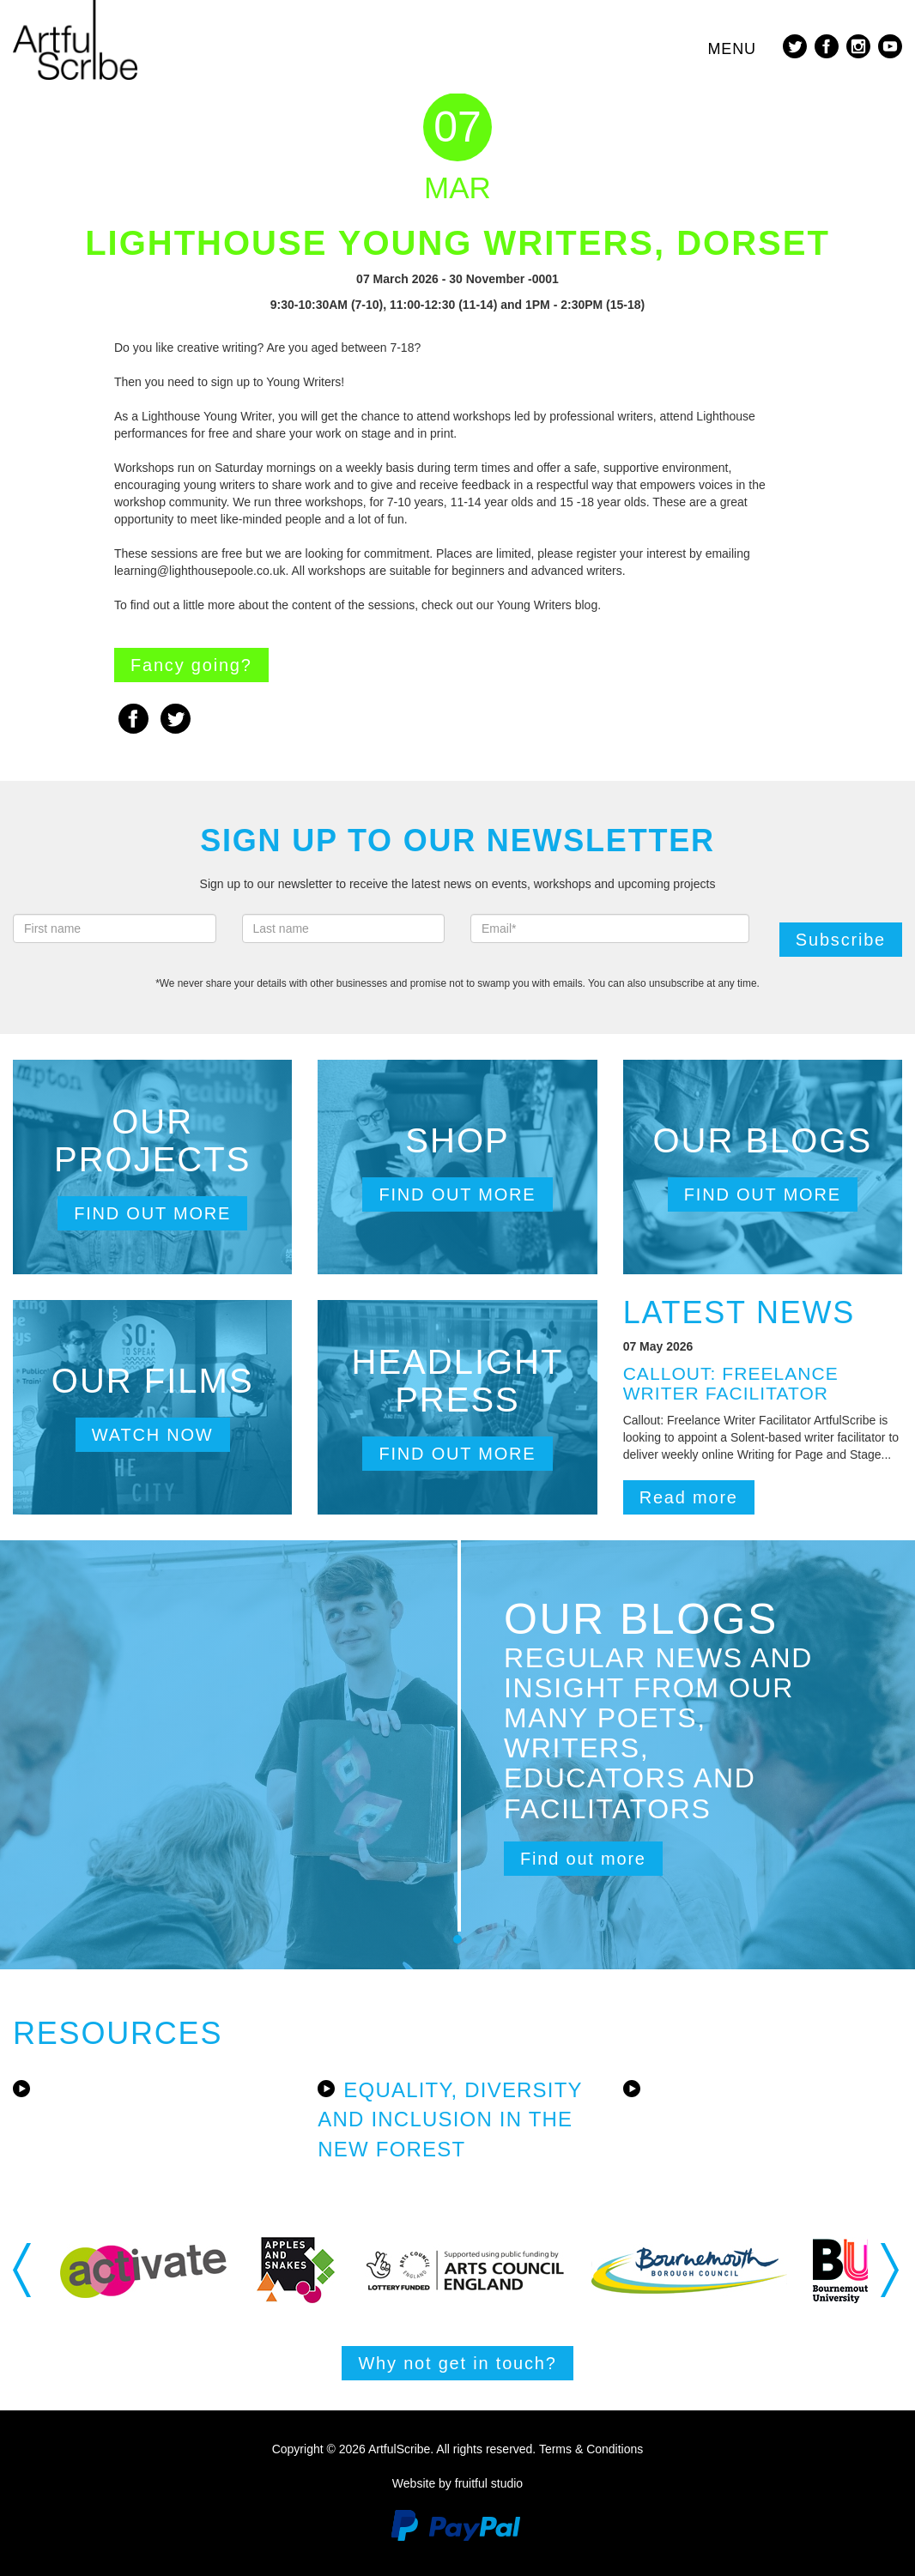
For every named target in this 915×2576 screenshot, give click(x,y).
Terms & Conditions (591, 2449)
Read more (688, 1497)
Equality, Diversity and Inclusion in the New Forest (450, 2119)
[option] (143, 2270)
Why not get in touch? (457, 2363)
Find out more (152, 1213)
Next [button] (891, 2270)
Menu (731, 48)
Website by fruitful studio (457, 2483)
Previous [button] (23, 2270)
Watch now (153, 1434)
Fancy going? (191, 665)
